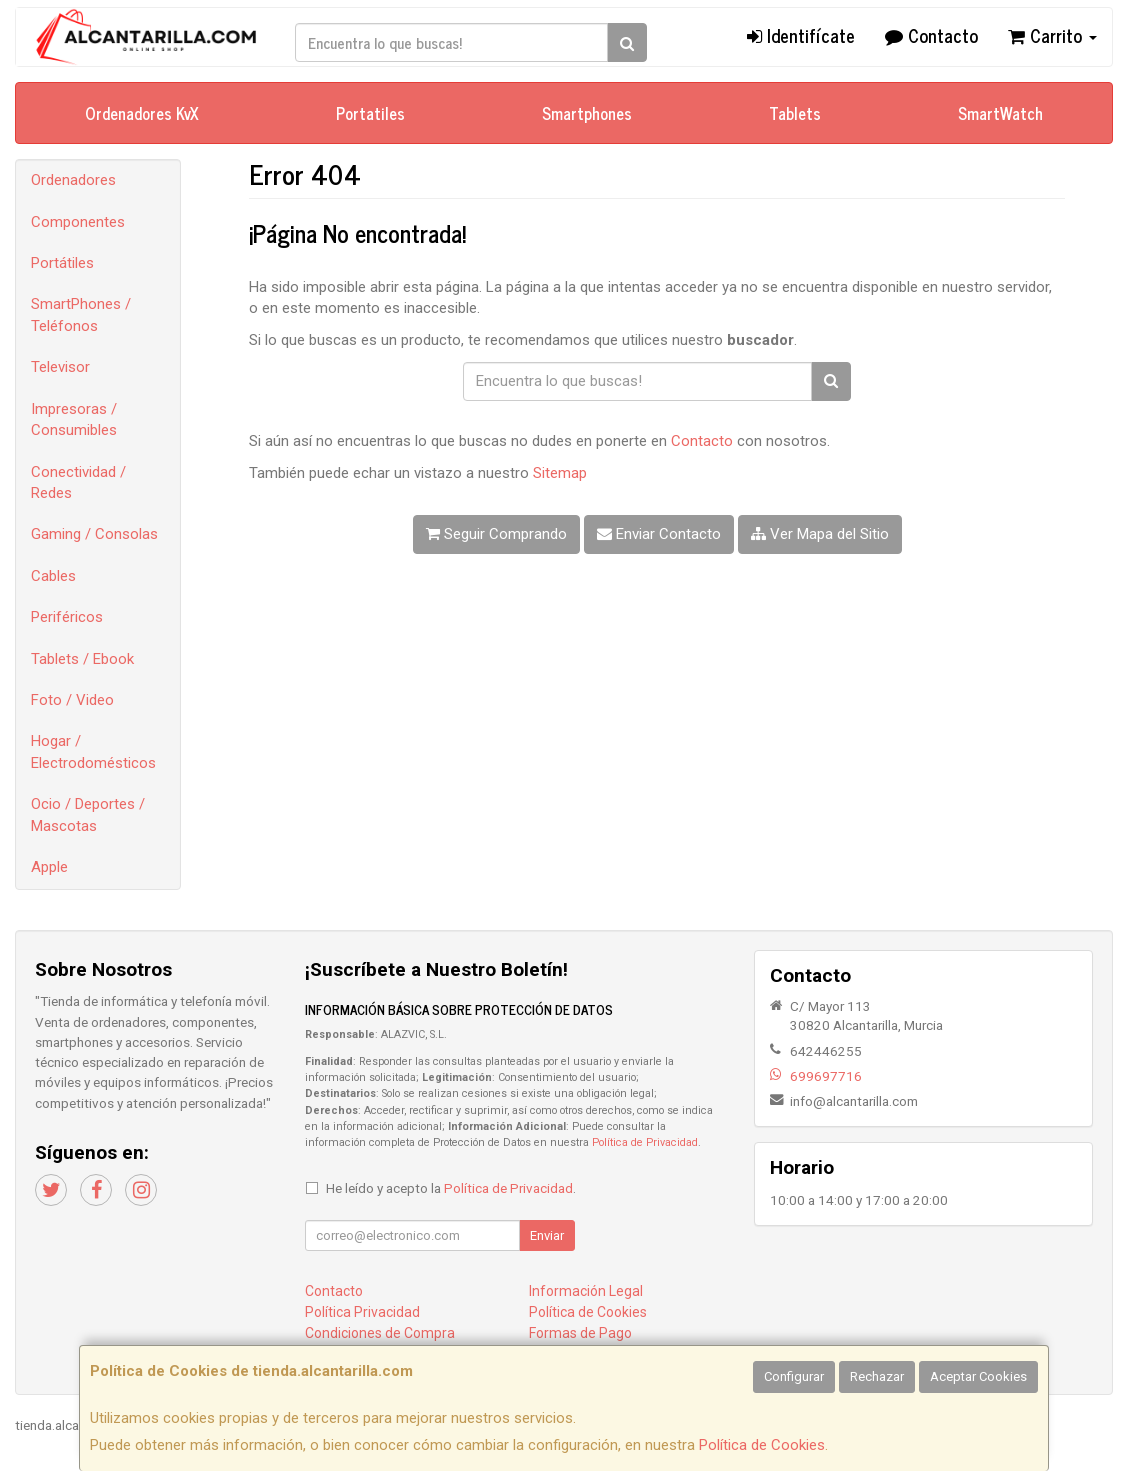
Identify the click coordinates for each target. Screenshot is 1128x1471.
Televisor (60, 367)
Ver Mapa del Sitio (820, 534)
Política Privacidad (362, 1312)
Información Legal (586, 1291)
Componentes (78, 222)
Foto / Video (72, 700)
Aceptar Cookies (978, 1376)
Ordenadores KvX (142, 113)
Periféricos (67, 617)
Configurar (794, 1376)
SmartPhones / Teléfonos (81, 314)
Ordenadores (73, 180)
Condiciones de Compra (380, 1333)
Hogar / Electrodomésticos (93, 751)
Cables (53, 576)
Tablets (795, 113)
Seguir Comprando (496, 534)
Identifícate (801, 35)
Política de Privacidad (645, 1142)
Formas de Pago (580, 1333)
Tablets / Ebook (82, 659)
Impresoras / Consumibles (74, 419)
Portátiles (62, 263)
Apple (49, 867)
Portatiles (370, 113)
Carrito (1052, 35)
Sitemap (560, 473)
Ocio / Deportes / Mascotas (88, 814)
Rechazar (877, 1376)
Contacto (931, 35)
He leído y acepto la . (451, 1188)
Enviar (547, 1235)
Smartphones (587, 113)
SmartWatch (1000, 113)
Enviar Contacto (659, 534)
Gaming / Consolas (94, 534)
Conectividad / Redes (78, 482)
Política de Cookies (762, 1445)
